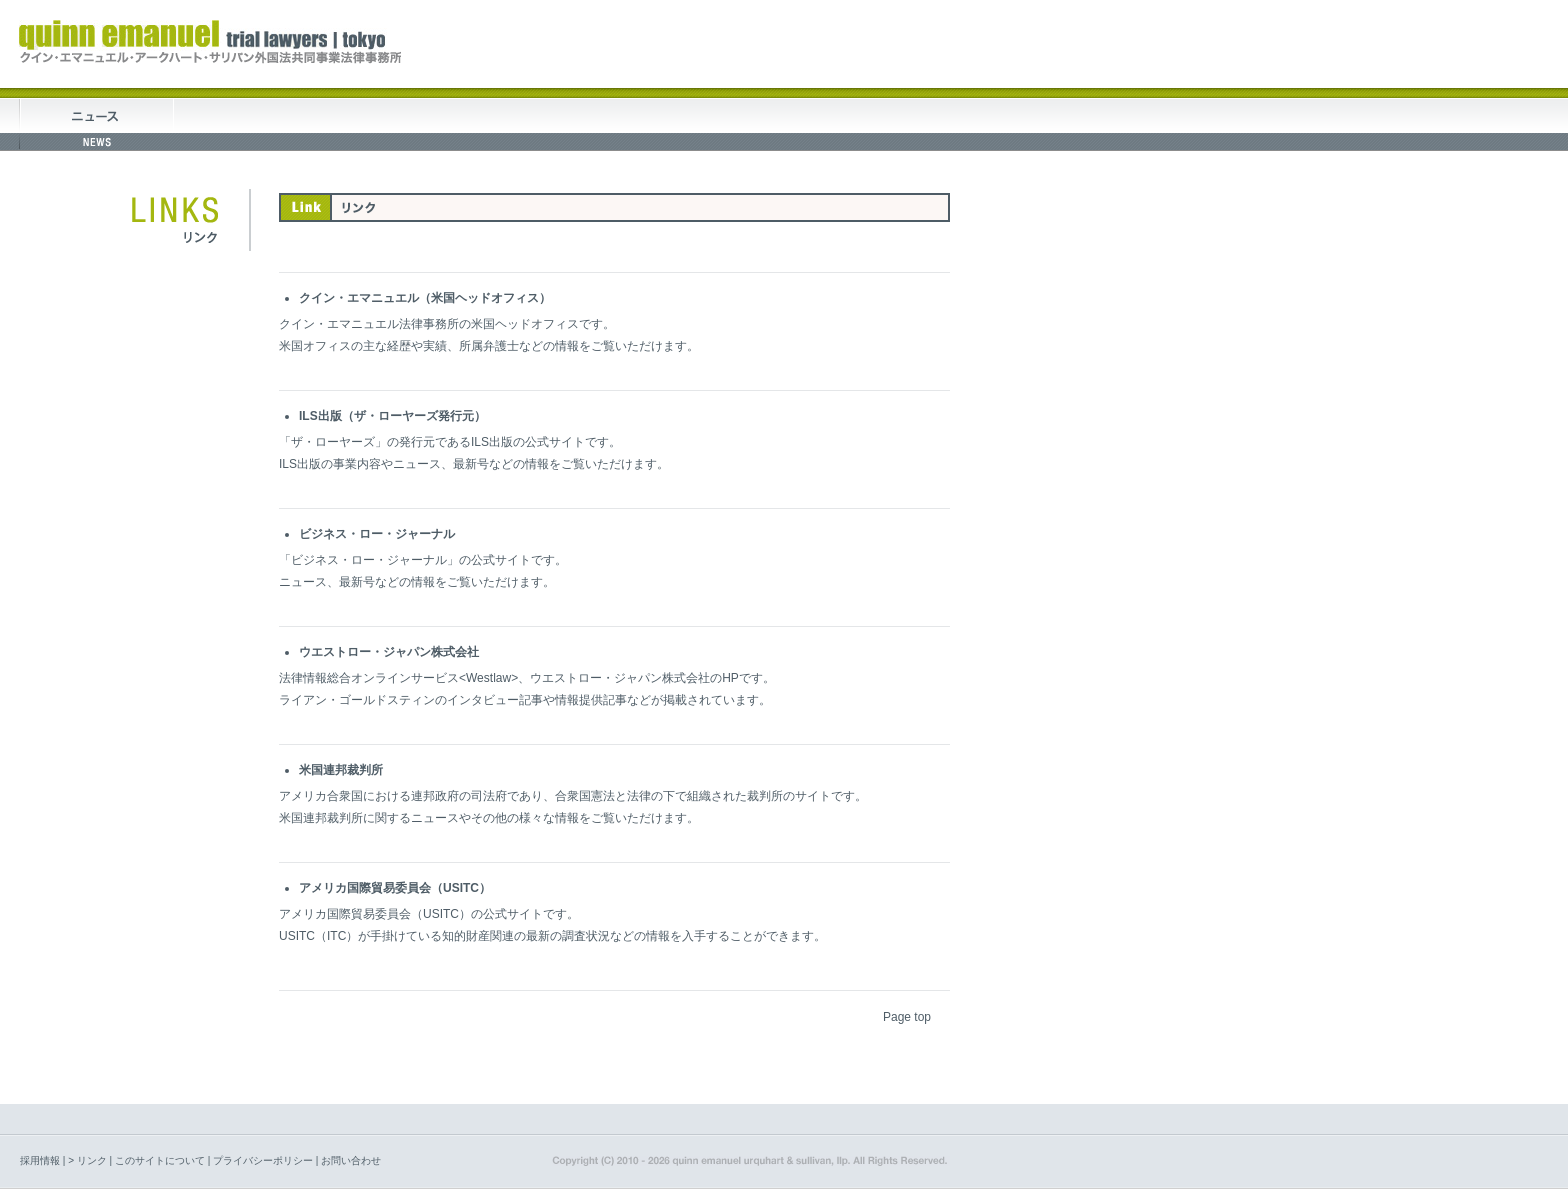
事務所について (251, 124)
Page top (907, 1017)
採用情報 (40, 1160)
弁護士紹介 (561, 124)
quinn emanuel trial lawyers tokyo (210, 42)
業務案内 (406, 124)
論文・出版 (872, 124)
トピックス (96, 124)
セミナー (716, 124)
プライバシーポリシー (263, 1160)
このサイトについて (160, 1160)
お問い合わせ (351, 1160)
